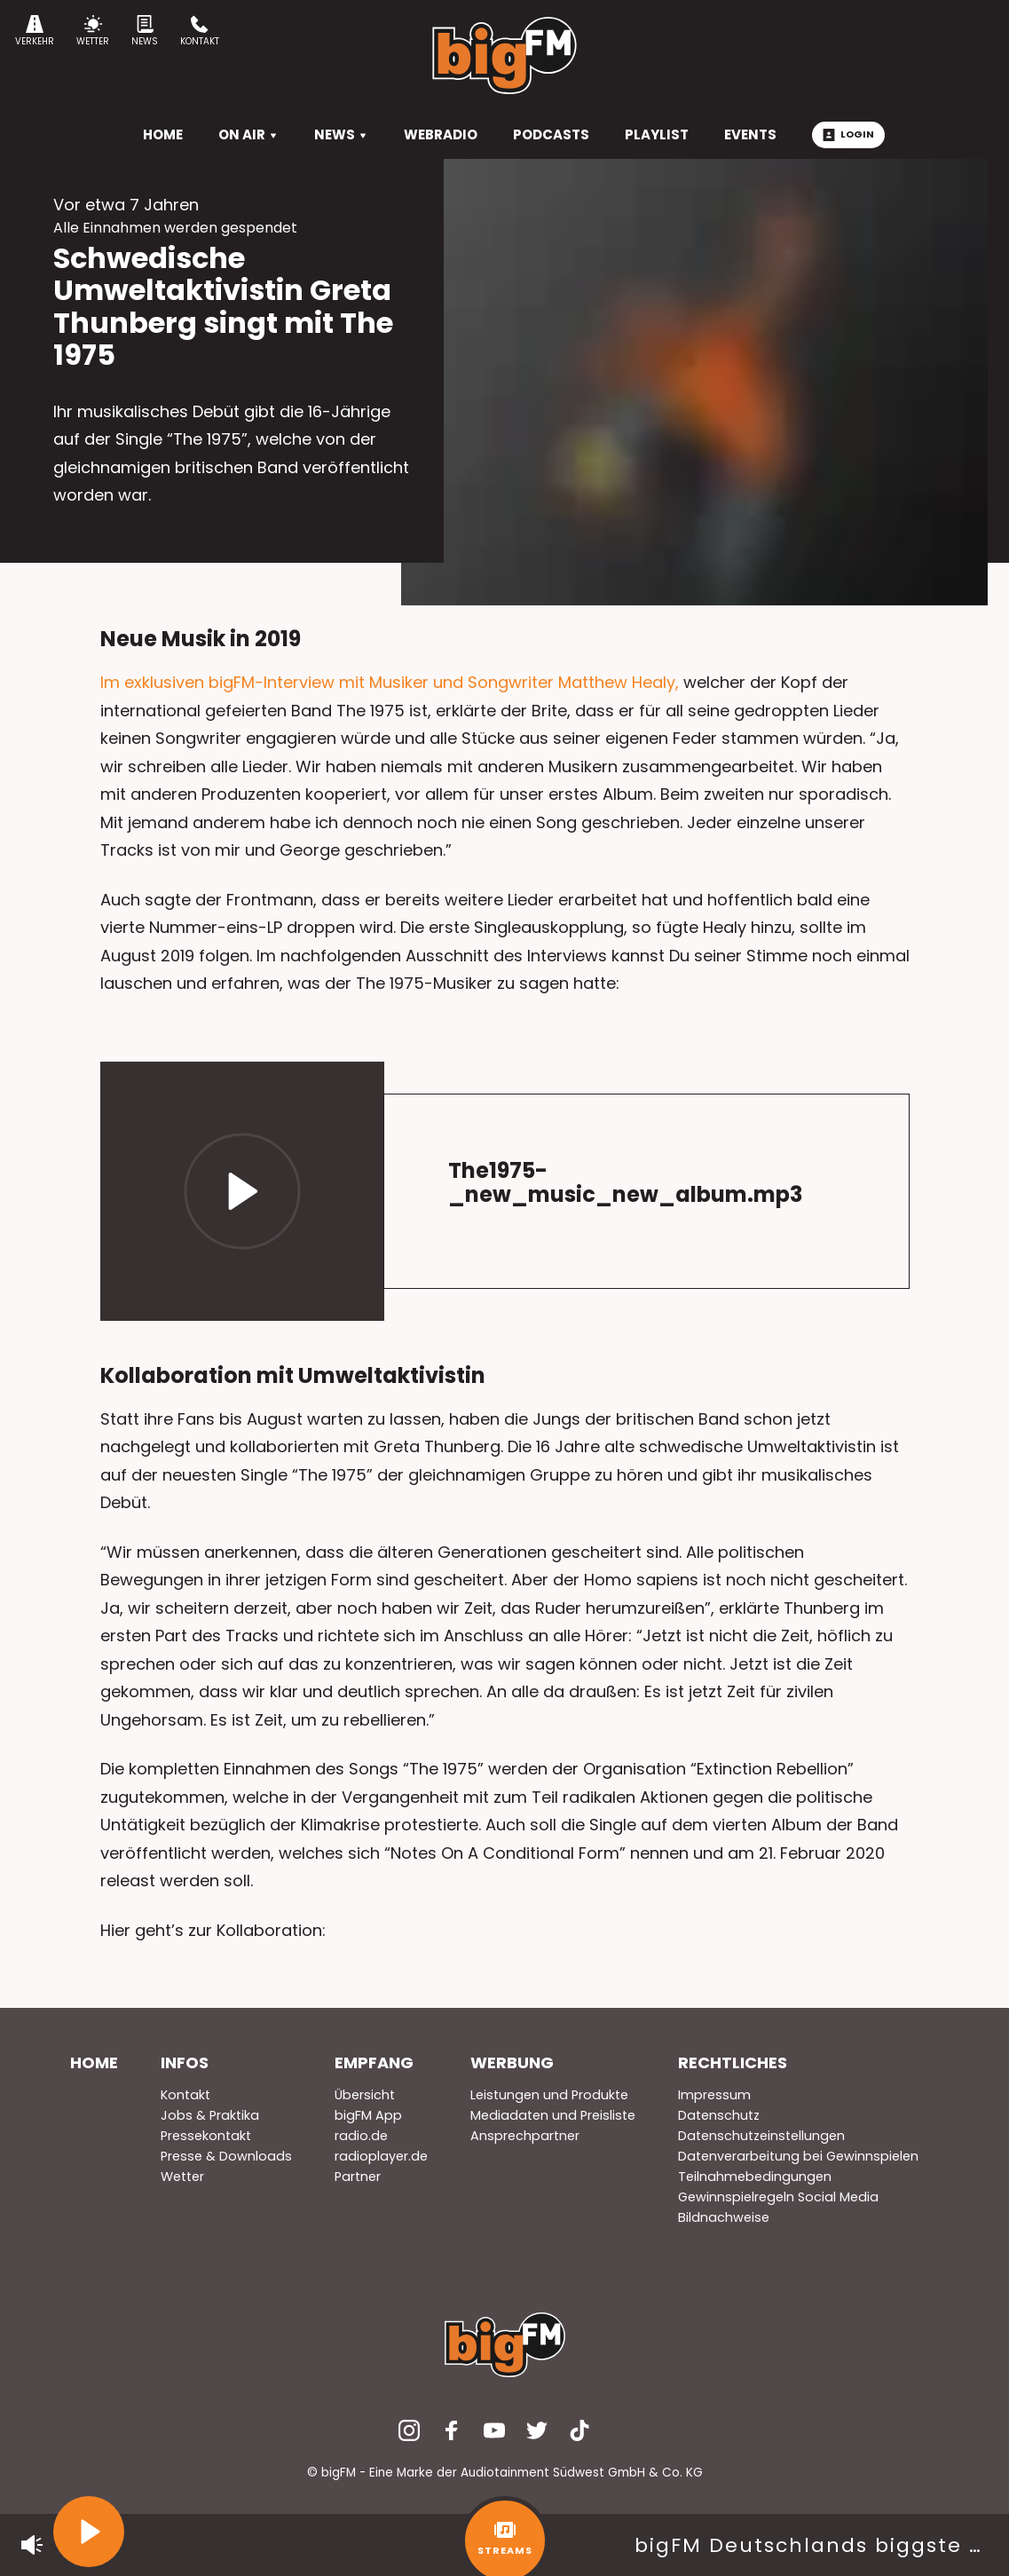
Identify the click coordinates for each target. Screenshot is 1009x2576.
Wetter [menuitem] (182, 2176)
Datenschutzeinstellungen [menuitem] (761, 2136)
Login (848, 134)
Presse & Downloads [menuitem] (226, 2156)
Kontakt (199, 31)
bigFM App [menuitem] (368, 2115)
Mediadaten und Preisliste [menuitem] (552, 2115)
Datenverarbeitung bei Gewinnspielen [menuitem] (798, 2156)
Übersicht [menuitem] (365, 2095)
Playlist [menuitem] (657, 134)
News (144, 31)
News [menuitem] (341, 134)
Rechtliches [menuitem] (732, 2062)
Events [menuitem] (750, 134)
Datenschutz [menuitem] (719, 2115)
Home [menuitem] (94, 2062)
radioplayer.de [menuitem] (381, 2156)
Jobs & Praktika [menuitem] (210, 2115)
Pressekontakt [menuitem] (206, 2136)
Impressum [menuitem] (714, 2095)
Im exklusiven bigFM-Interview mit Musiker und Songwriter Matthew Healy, (389, 682)
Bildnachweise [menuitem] (723, 2217)
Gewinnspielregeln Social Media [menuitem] (778, 2197)
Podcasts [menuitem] (551, 134)
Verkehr (34, 31)
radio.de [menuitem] (361, 2136)
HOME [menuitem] (163, 134)
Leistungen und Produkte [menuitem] (549, 2095)
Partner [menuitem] (358, 2176)
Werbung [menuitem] (512, 2062)
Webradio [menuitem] (440, 134)
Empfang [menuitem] (374, 2062)
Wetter (92, 31)
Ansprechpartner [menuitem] (524, 2136)
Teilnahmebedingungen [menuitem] (755, 2176)
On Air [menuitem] (248, 134)
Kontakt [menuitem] (185, 2095)
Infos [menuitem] (185, 2062)
